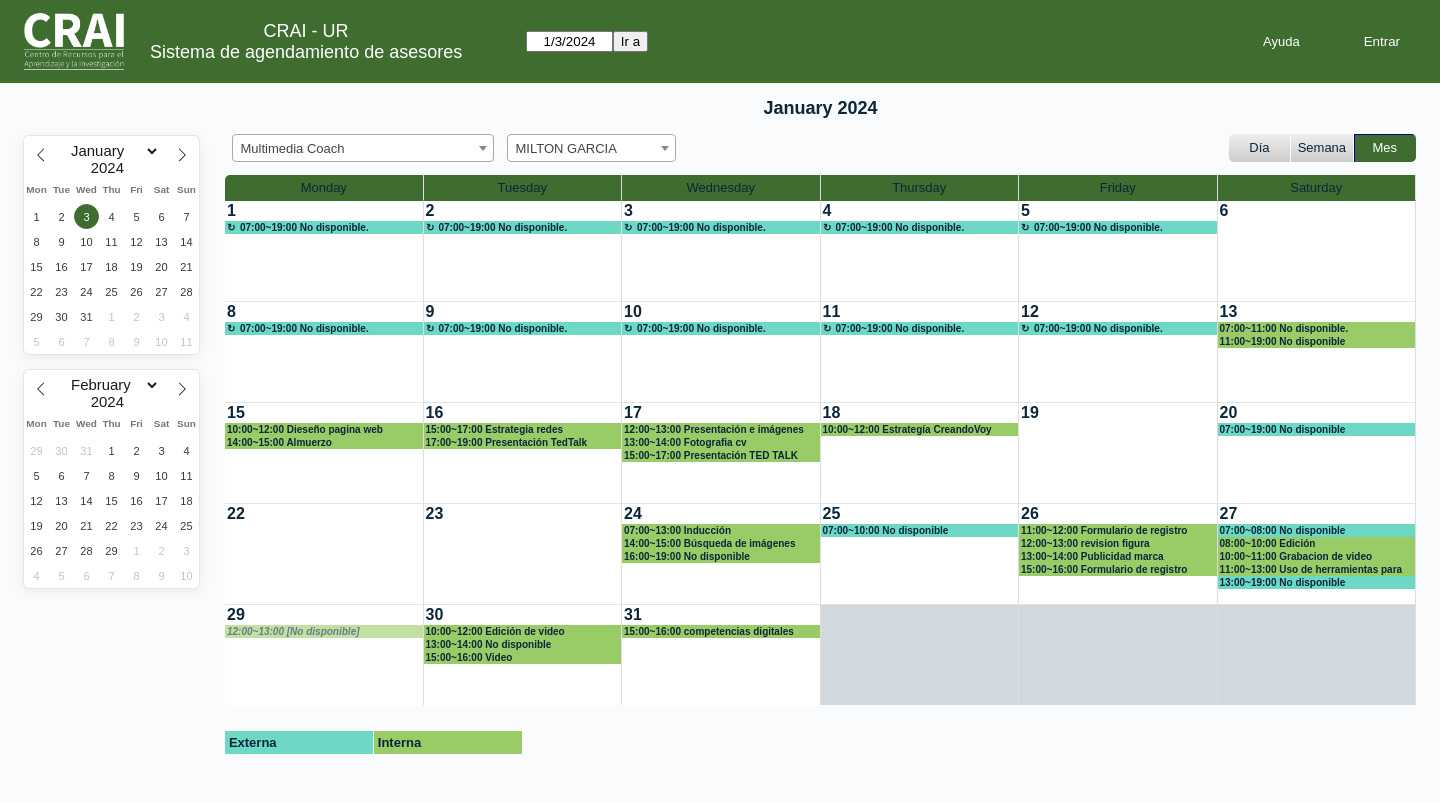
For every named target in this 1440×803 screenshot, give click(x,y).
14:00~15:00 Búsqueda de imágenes (709, 543)
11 (832, 311)
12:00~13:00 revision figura (1085, 543)
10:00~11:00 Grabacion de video (1296, 556)
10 (633, 311)
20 (1229, 412)
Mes (1385, 147)
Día (1259, 147)
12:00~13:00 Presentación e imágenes (714, 429)
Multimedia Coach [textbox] (293, 148)
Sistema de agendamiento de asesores (306, 52)
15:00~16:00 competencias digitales (709, 631)
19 (1030, 412)
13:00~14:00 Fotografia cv (685, 442)
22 (236, 513)
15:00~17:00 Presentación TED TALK (711, 455)
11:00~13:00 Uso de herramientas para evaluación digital (1311, 570)
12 (1030, 311)
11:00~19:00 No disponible (1283, 341)
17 (633, 412)
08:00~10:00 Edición (1268, 543)
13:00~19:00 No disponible (1283, 582)
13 (1229, 311)
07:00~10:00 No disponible (886, 530)
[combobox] (363, 148)
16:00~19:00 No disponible (687, 556)
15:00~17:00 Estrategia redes (495, 429)
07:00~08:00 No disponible (1283, 530)
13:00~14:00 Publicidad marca (1092, 556)
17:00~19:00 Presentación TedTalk (507, 442)
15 (236, 412)
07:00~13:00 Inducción (677, 530)
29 (236, 614)
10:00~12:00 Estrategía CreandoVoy (907, 429)
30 (435, 614)
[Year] (112, 168)
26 (1030, 513)
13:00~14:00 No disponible (489, 644)
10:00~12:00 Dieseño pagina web (305, 429)
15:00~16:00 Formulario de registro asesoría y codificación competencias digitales (1111, 570)
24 (633, 513)
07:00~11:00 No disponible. (1284, 328)
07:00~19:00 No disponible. (304, 227)
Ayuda (1281, 41)
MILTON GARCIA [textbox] (566, 148)
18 (832, 412)
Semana (1322, 147)
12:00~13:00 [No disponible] (293, 631)
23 (435, 513)
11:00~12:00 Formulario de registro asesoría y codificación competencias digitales (1111, 531)
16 (435, 412)
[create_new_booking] (324, 251)
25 (832, 513)
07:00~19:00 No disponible (1283, 429)
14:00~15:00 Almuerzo (279, 442)
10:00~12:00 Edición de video (495, 631)
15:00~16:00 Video (469, 657)
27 (1229, 513)
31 (633, 614)
